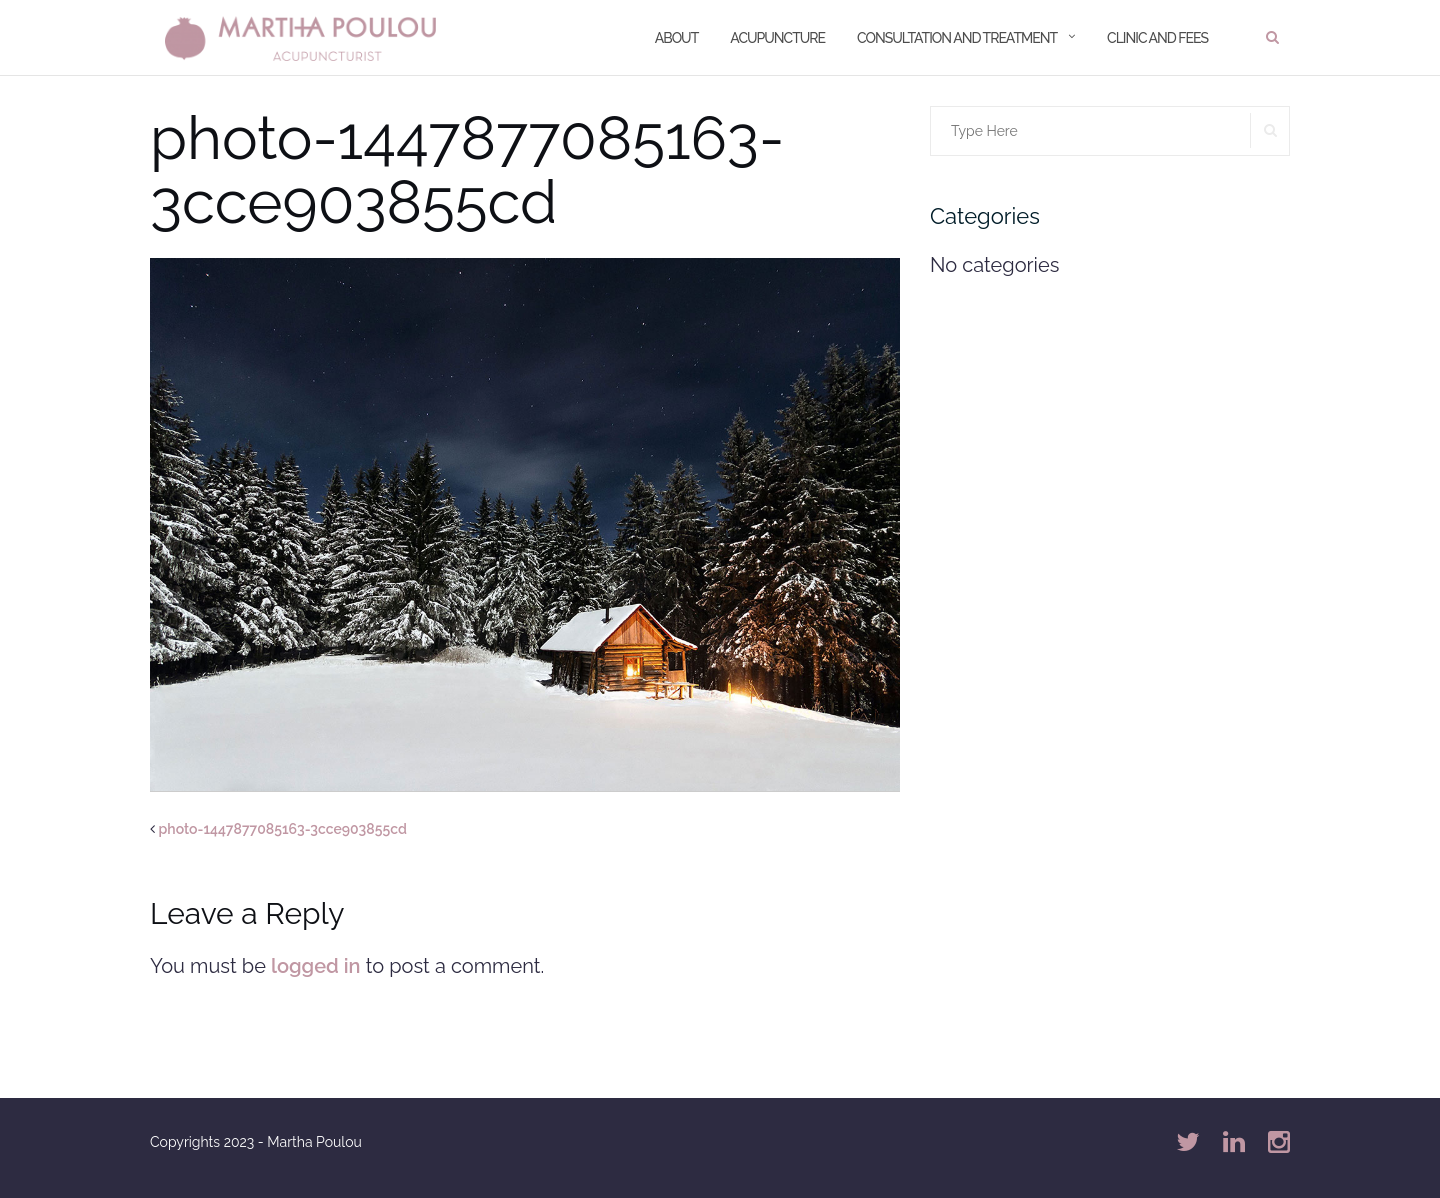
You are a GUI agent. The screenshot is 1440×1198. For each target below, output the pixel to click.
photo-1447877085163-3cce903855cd (283, 829)
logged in (316, 966)
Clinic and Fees (1157, 38)
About (677, 38)
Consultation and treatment (957, 38)
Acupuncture (777, 38)
